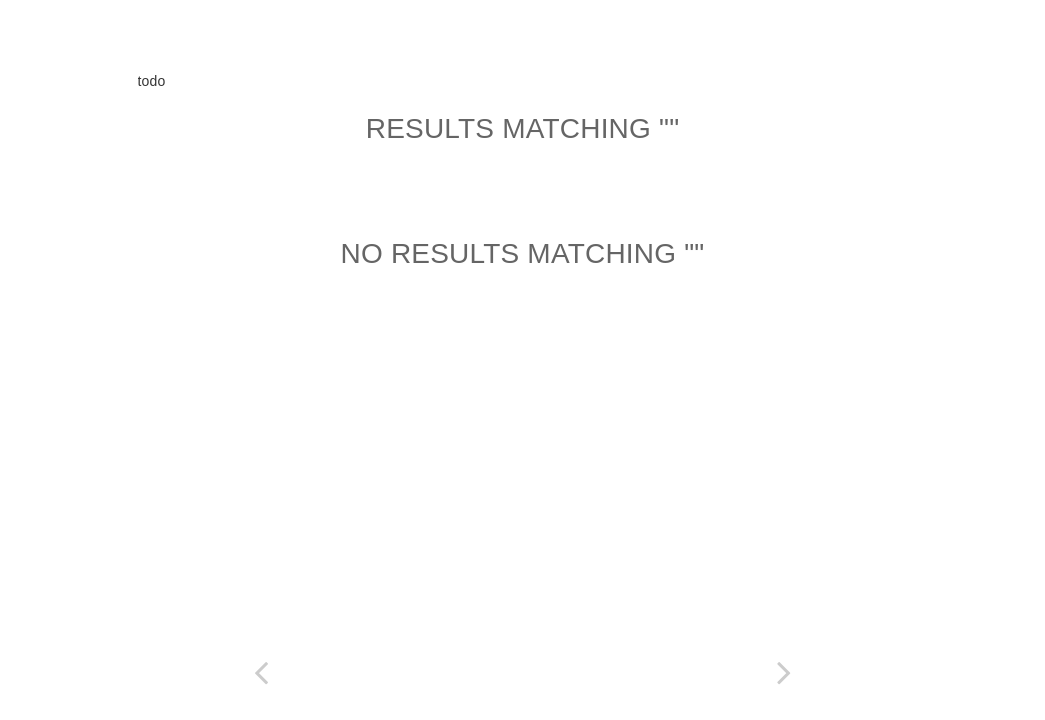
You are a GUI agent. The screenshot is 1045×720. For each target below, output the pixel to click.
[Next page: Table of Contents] (784, 672)
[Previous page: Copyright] (261, 672)
